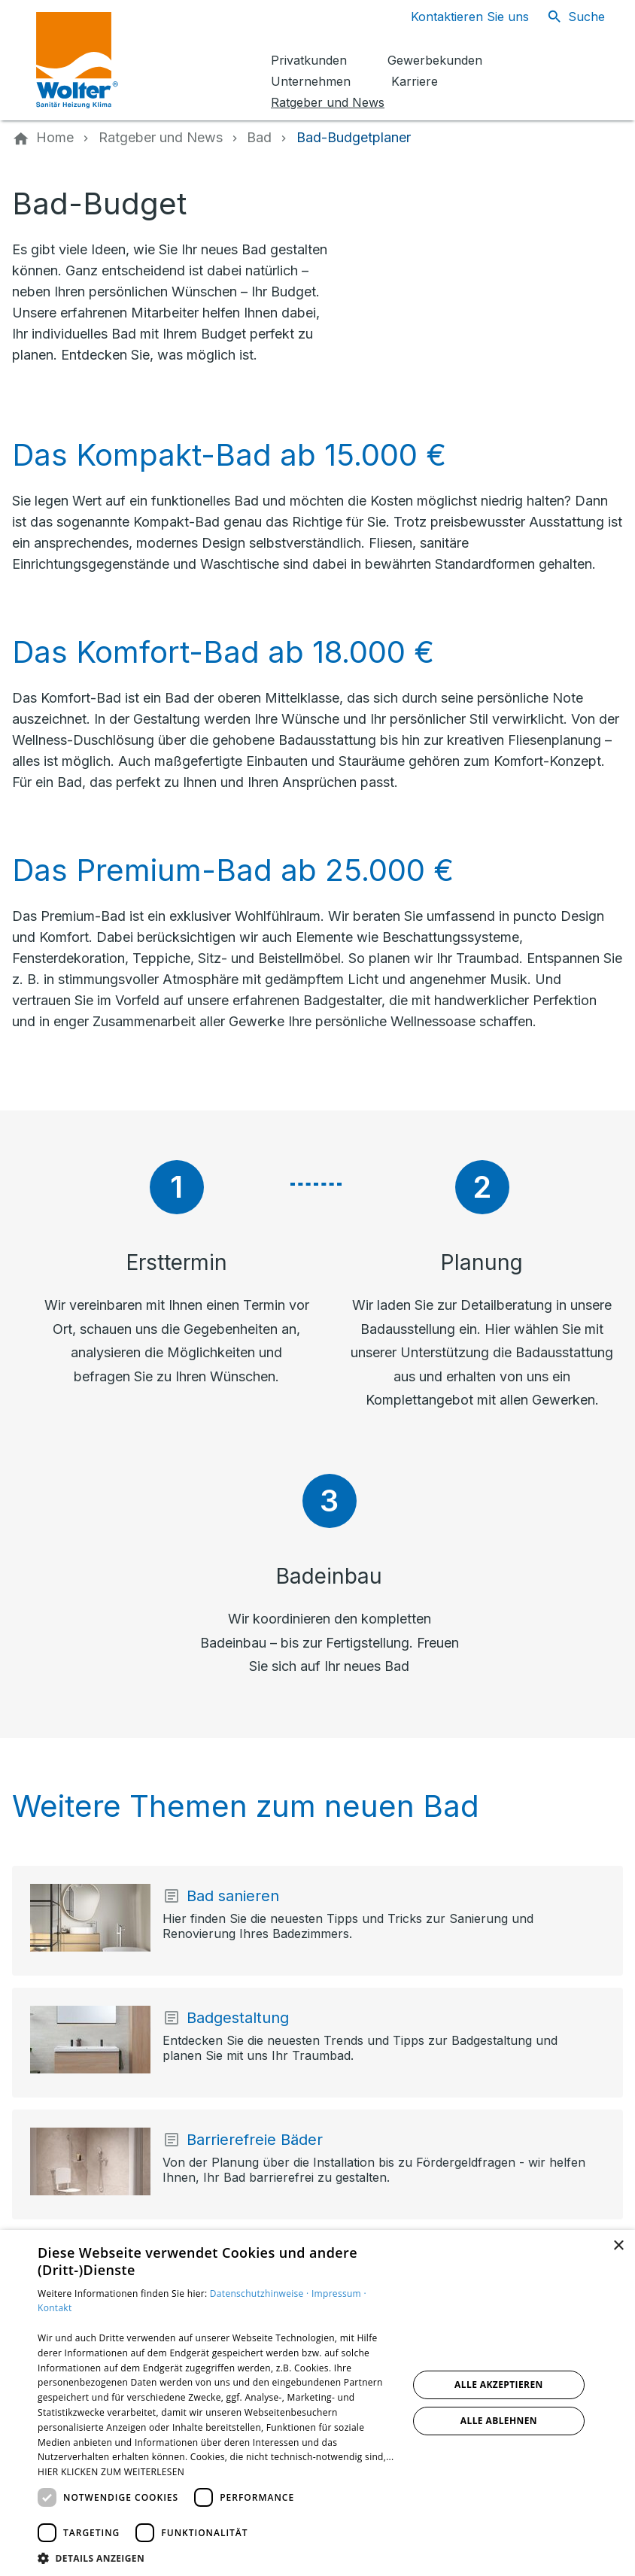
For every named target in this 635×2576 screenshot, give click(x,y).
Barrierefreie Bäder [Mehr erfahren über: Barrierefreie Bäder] (255, 2139)
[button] (217, 2557)
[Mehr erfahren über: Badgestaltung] (90, 2039)
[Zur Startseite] (144, 60)
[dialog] (317, 2403)
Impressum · (338, 2293)
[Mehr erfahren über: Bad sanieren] (90, 1918)
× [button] (618, 2246)
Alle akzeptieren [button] (498, 2384)
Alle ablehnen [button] (498, 2420)
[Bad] (259, 137)
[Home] (55, 137)
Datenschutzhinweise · (260, 2293)
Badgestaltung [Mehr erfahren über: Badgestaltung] (238, 2017)
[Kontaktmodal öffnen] (458, 16)
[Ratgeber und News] (161, 137)
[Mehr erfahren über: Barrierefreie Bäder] (90, 2161)
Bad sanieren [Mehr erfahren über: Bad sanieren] (233, 1895)
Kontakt (55, 2307)
